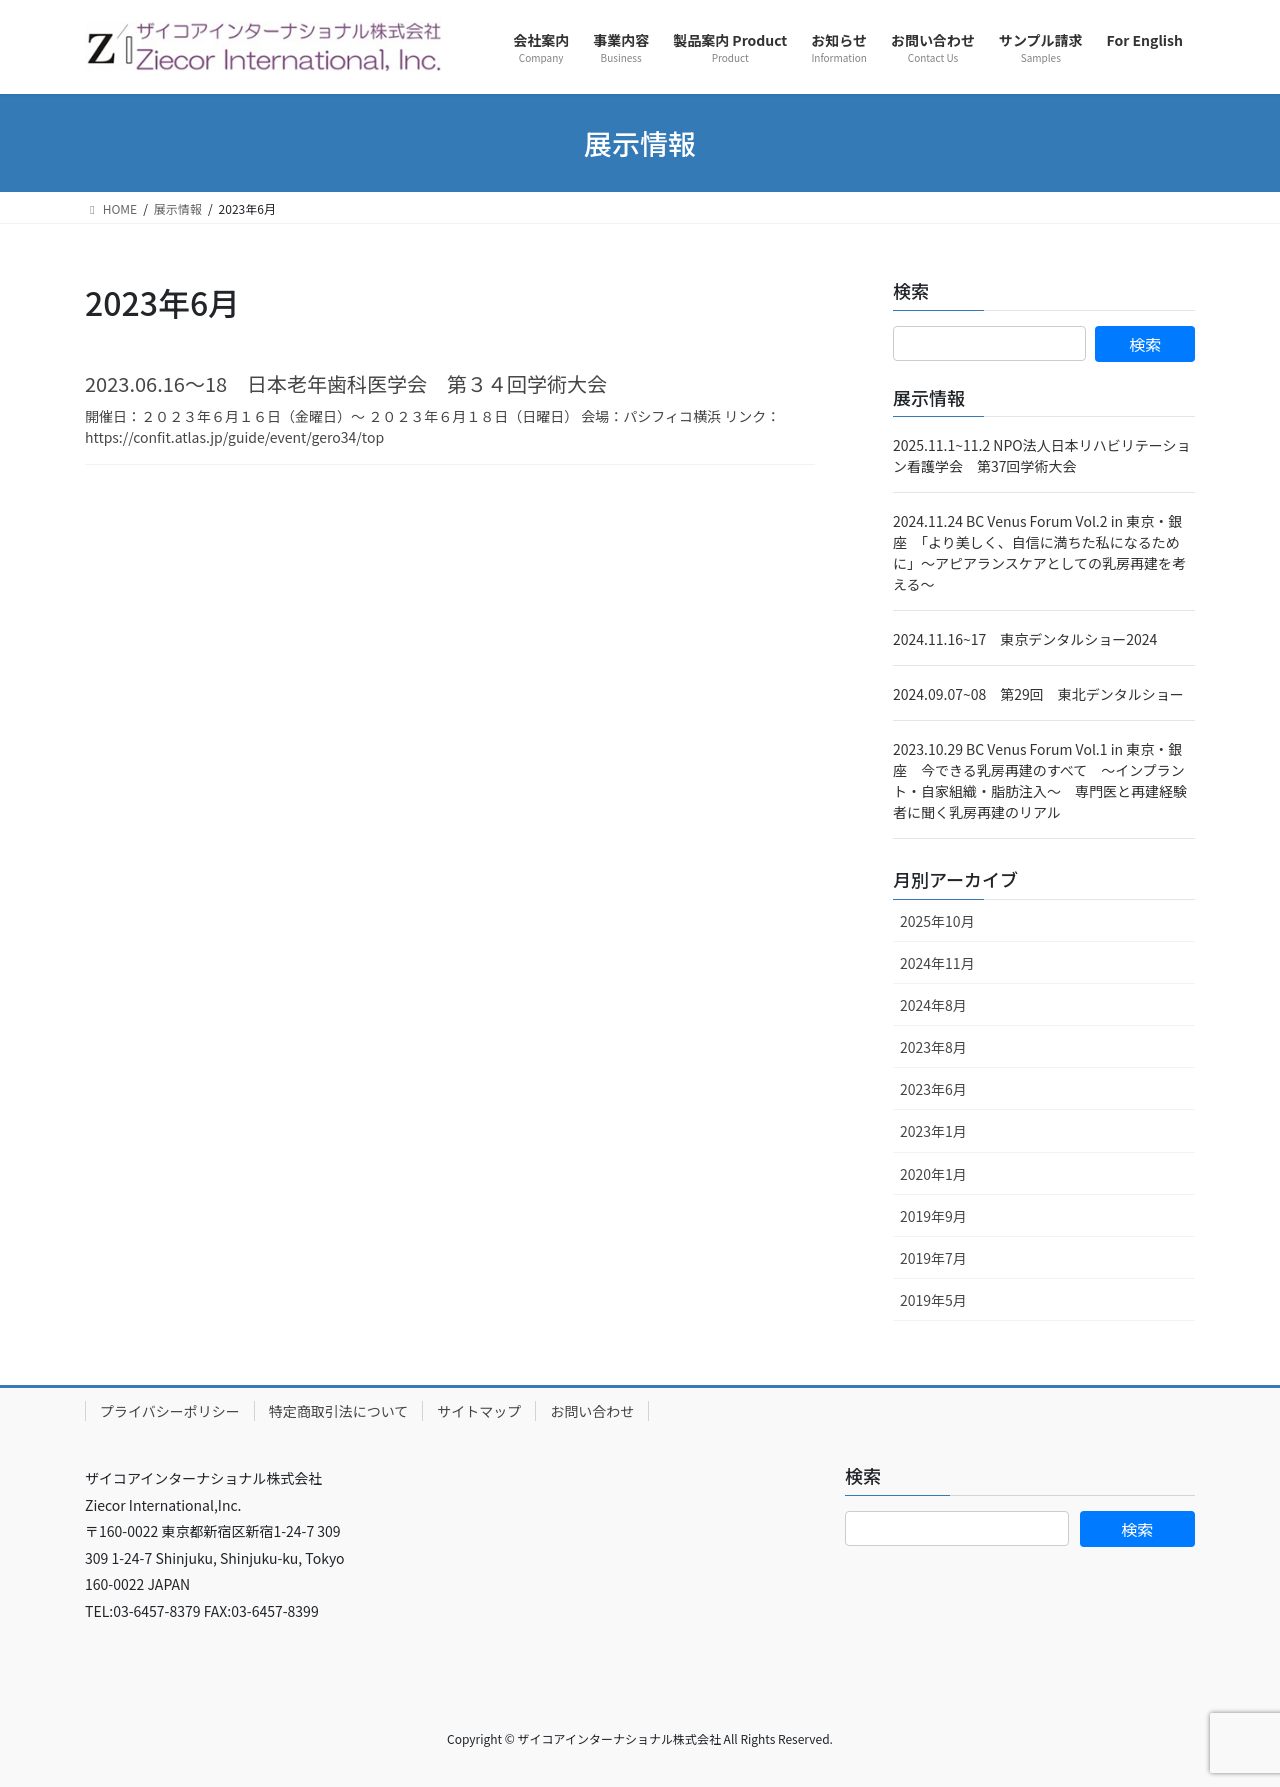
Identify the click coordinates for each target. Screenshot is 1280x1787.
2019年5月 (933, 1300)
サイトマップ (479, 1411)
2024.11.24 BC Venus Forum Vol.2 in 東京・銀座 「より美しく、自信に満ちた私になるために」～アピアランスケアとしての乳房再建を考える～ (1039, 552)
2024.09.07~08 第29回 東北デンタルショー (1038, 694)
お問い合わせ (592, 1411)
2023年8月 (933, 1047)
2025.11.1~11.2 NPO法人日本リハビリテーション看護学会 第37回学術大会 (1041, 455)
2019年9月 (933, 1216)
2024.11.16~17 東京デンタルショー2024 (1025, 639)
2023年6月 (933, 1089)
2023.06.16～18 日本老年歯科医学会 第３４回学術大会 (346, 383)
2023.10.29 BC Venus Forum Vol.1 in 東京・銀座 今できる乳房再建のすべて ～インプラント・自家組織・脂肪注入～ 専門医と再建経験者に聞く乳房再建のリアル (1040, 780)
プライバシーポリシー (170, 1411)
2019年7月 (933, 1258)
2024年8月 (933, 1005)
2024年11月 (937, 963)
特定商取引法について (339, 1411)
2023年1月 (933, 1131)
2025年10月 (937, 921)
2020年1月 (933, 1174)
